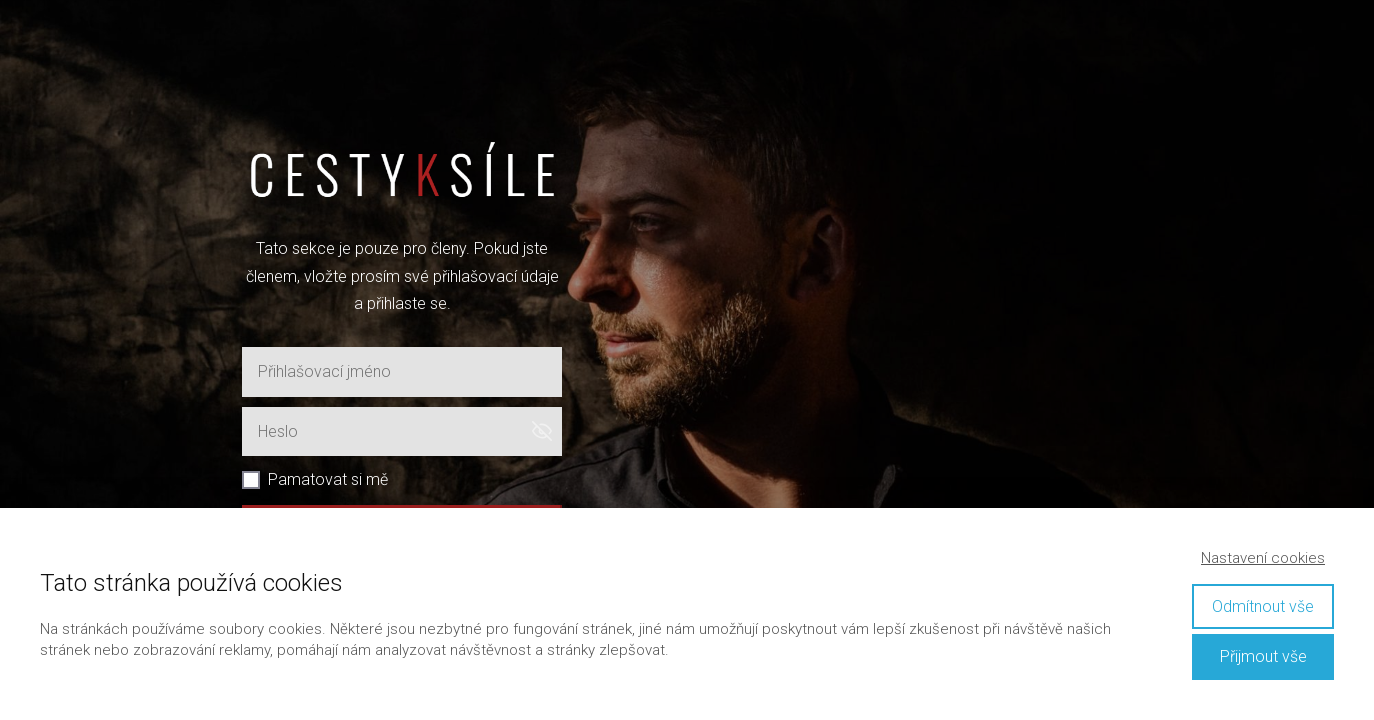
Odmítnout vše (1263, 606)
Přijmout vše (1263, 656)
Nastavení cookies (1263, 558)
